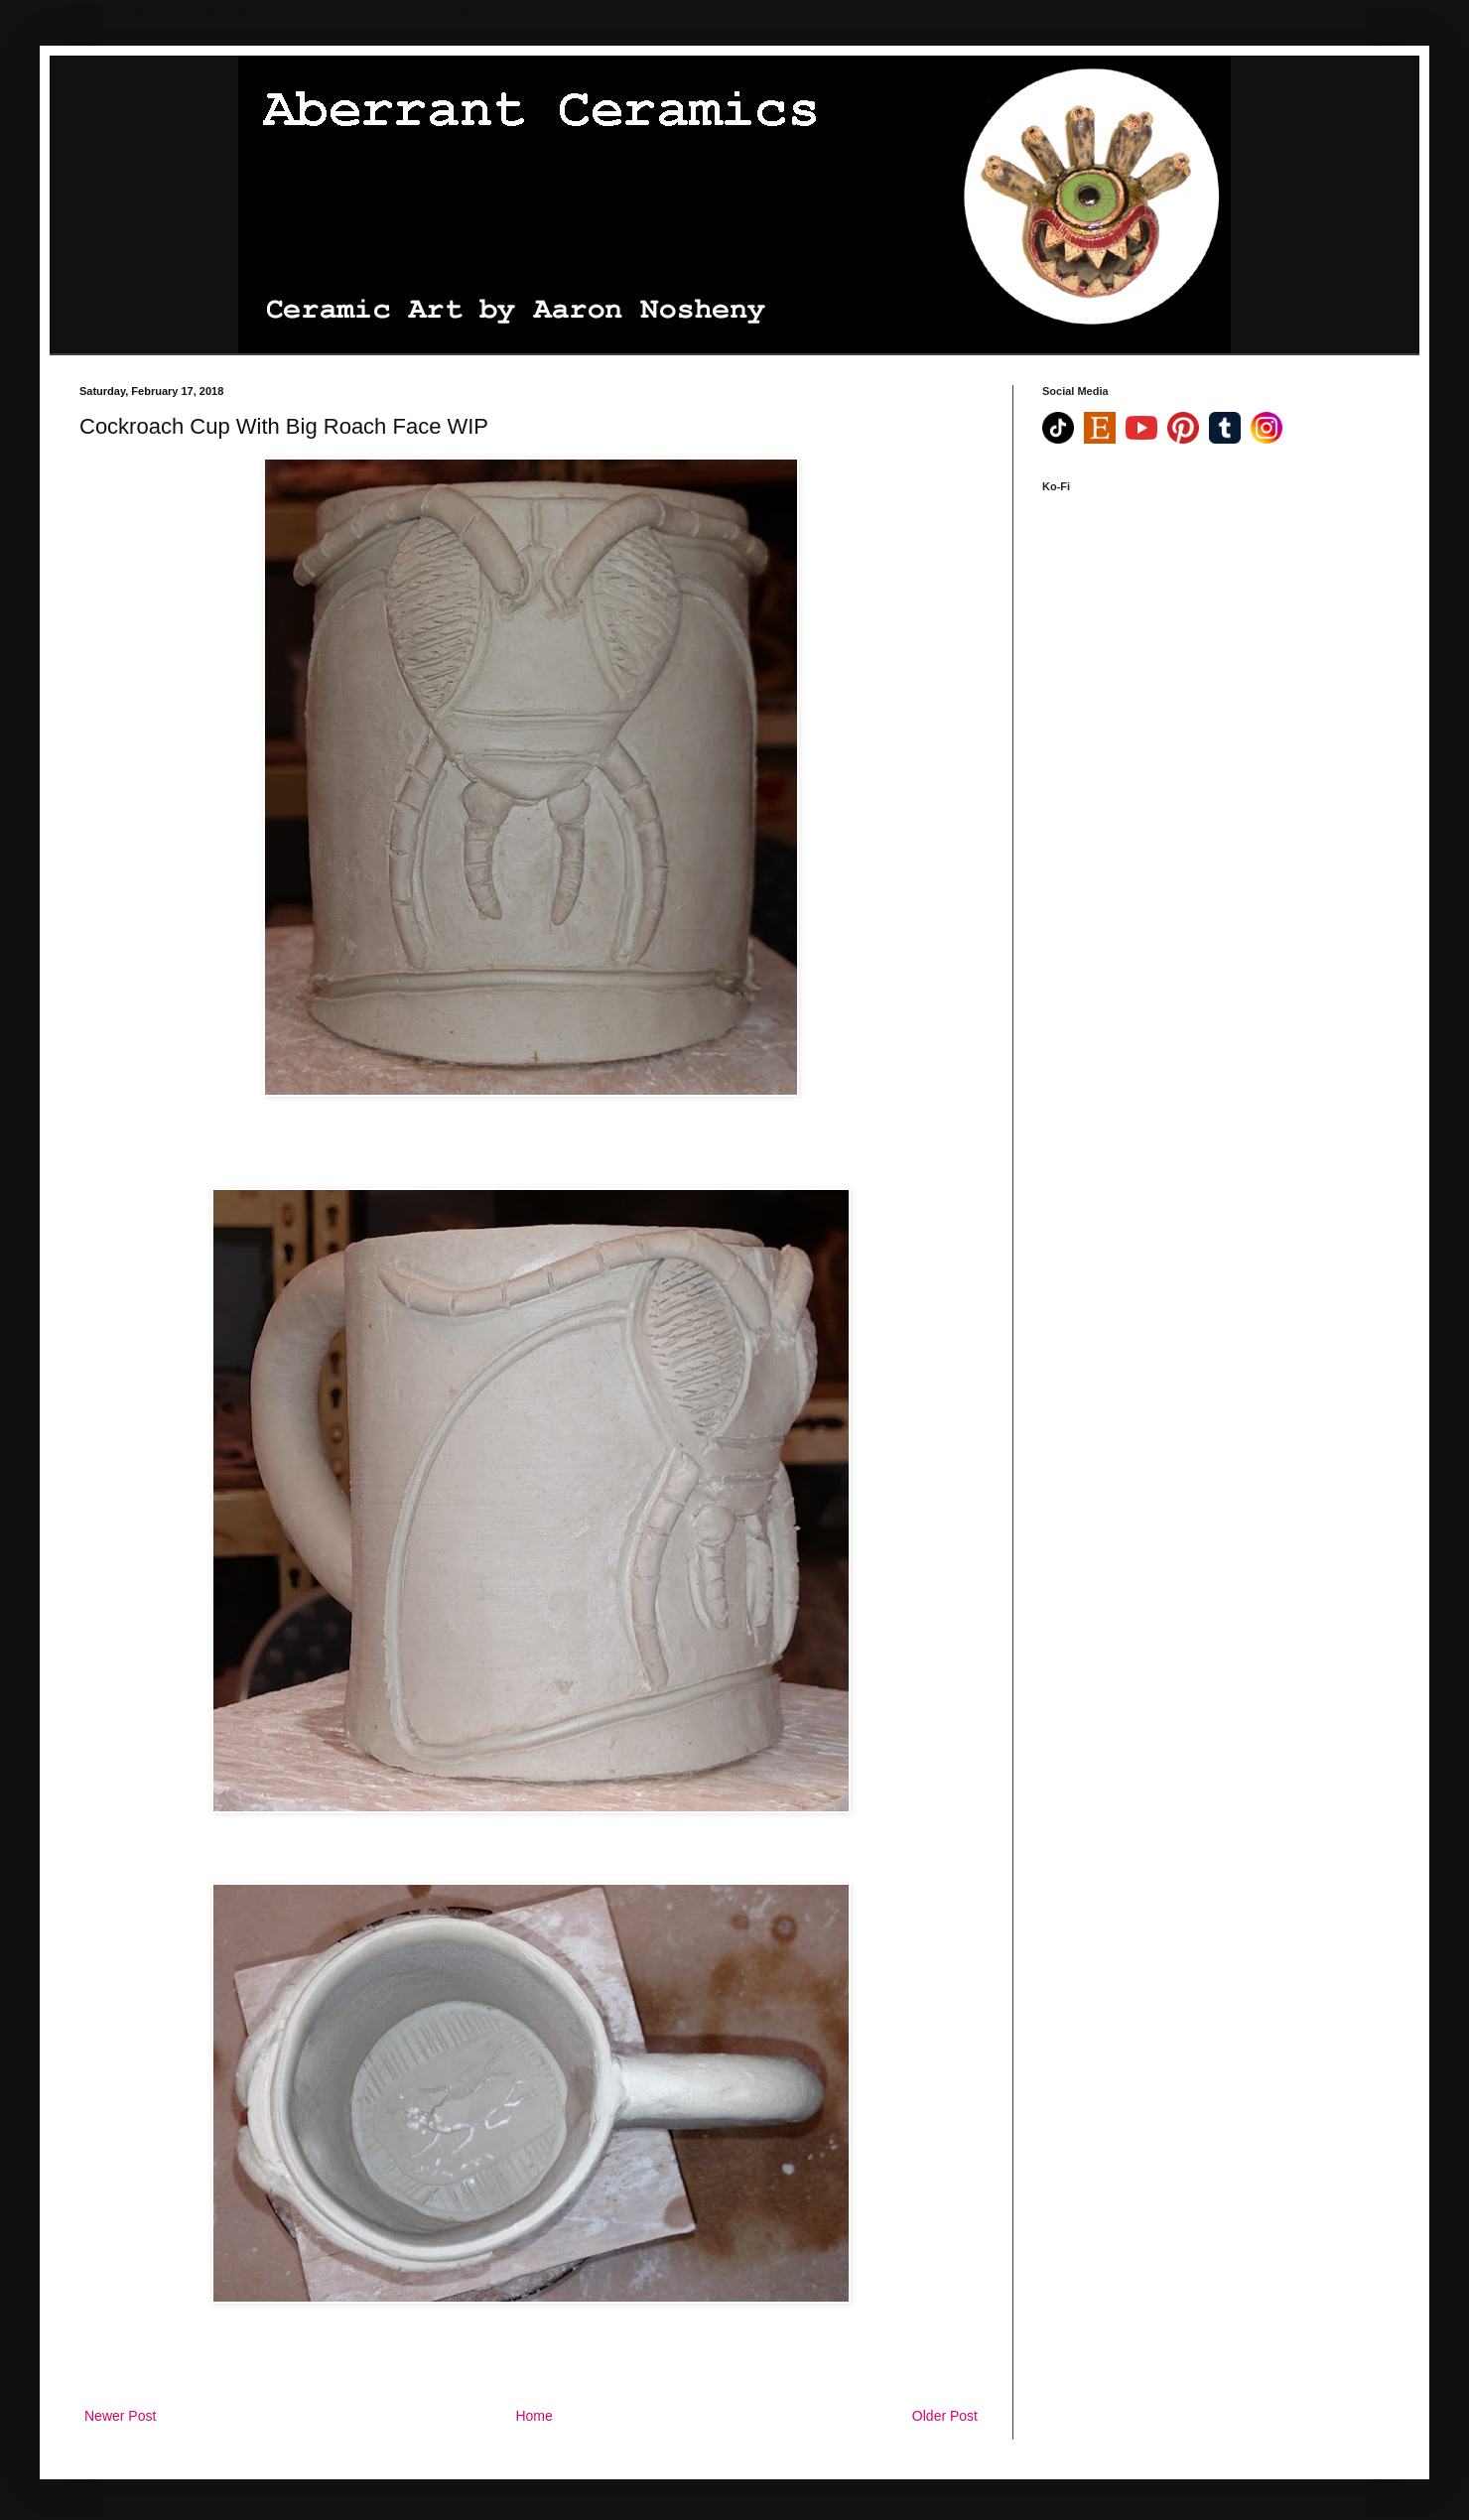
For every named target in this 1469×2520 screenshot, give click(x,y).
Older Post (945, 2416)
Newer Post (120, 2416)
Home (533, 2416)
